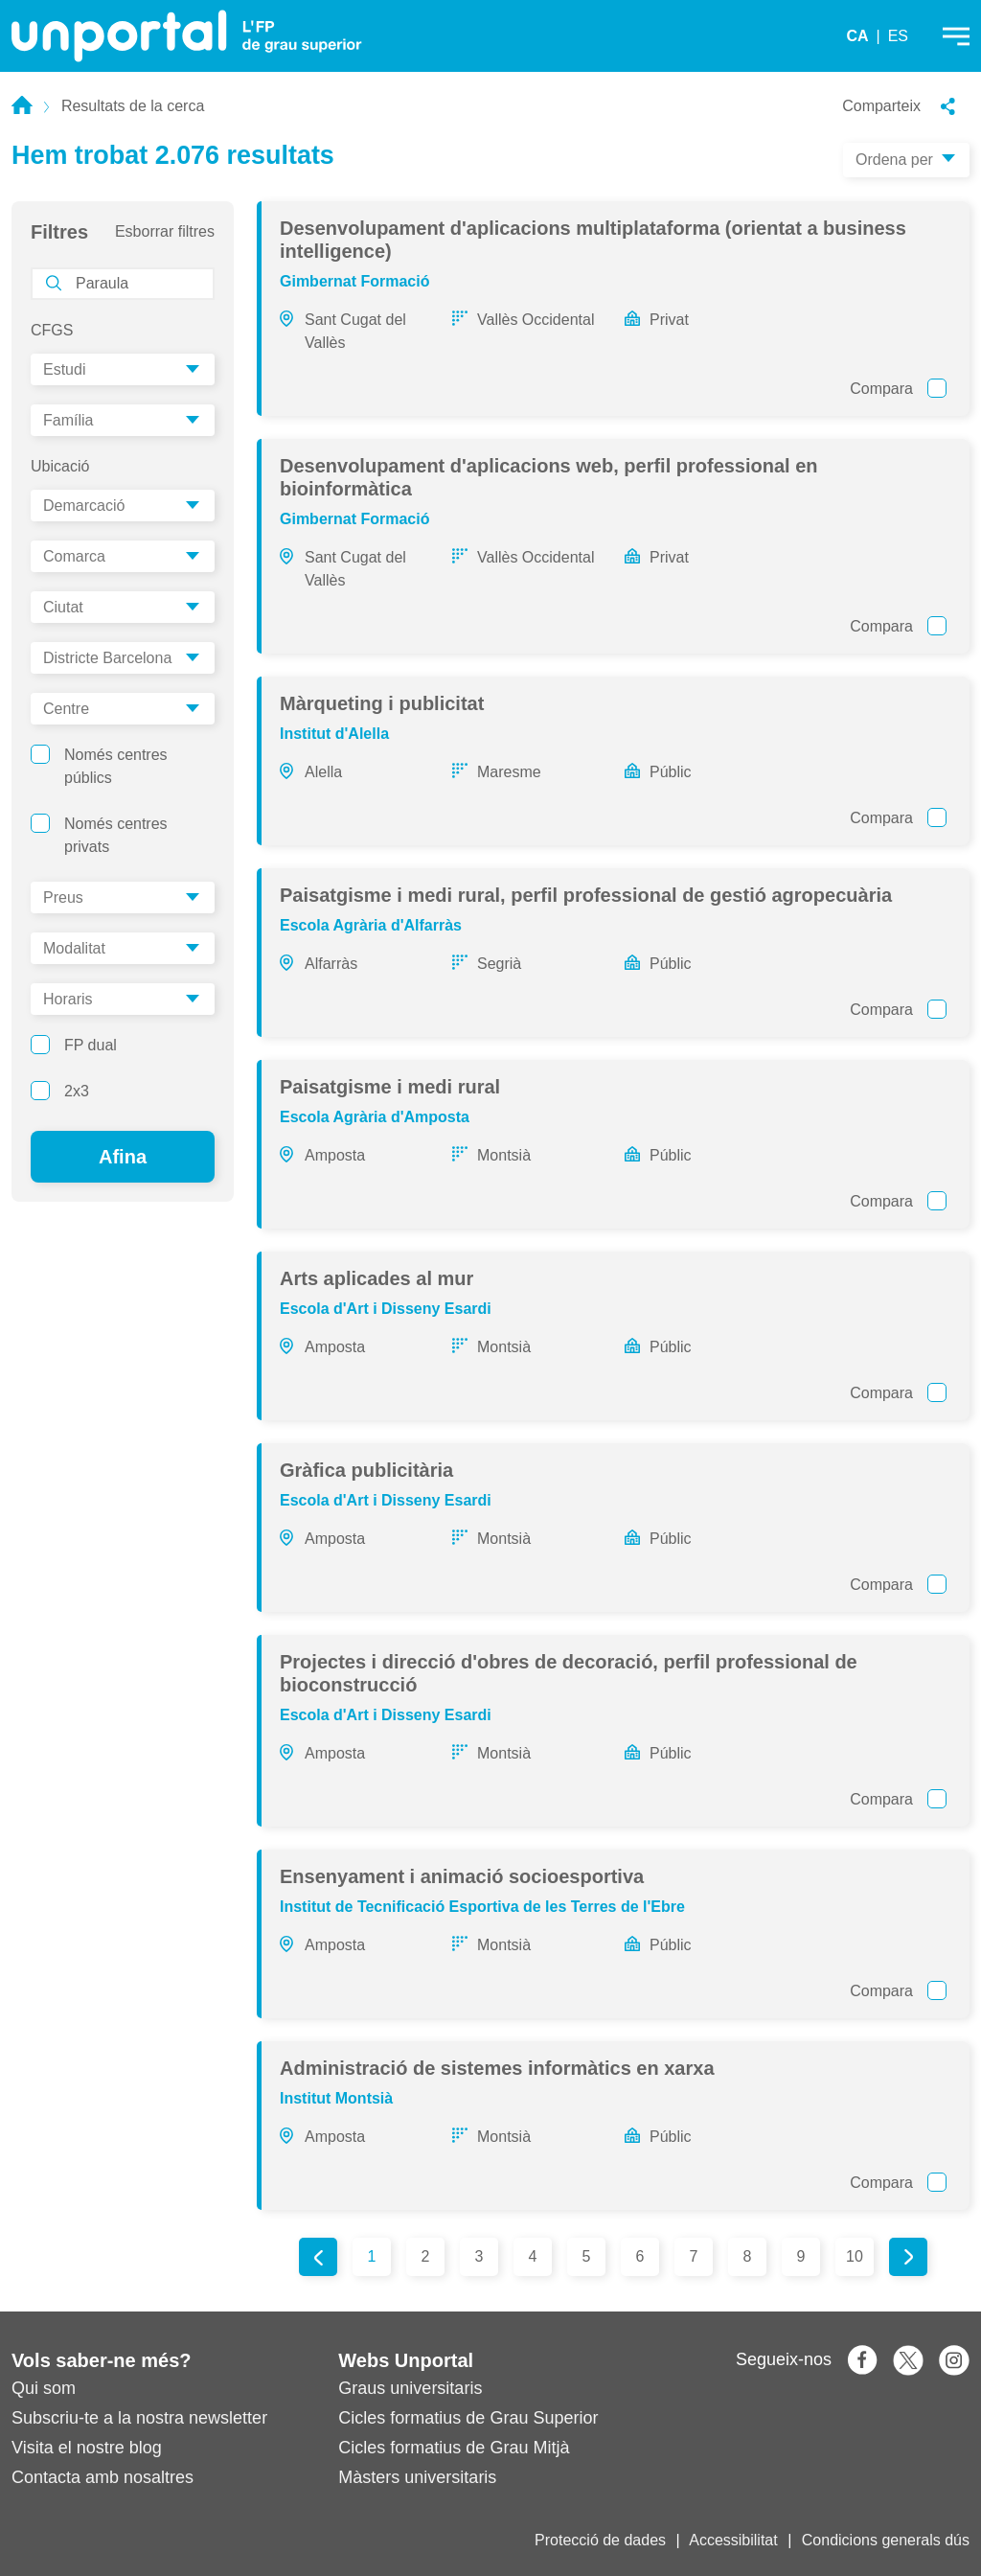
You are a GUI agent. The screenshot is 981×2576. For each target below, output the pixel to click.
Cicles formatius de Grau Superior (468, 2417)
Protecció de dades (600, 2540)
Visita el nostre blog (86, 2447)
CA (857, 36)
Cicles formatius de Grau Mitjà (453, 2447)
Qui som (43, 2388)
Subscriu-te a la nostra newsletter (139, 2417)
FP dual (74, 1044)
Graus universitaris (410, 2388)
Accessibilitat (733, 2540)
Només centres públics (99, 765)
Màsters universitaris (417, 2477)
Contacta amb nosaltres (102, 2477)
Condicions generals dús (886, 2540)
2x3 (60, 1090)
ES (898, 36)
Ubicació (60, 466)
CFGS (52, 330)
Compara (898, 388)
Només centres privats (99, 834)
